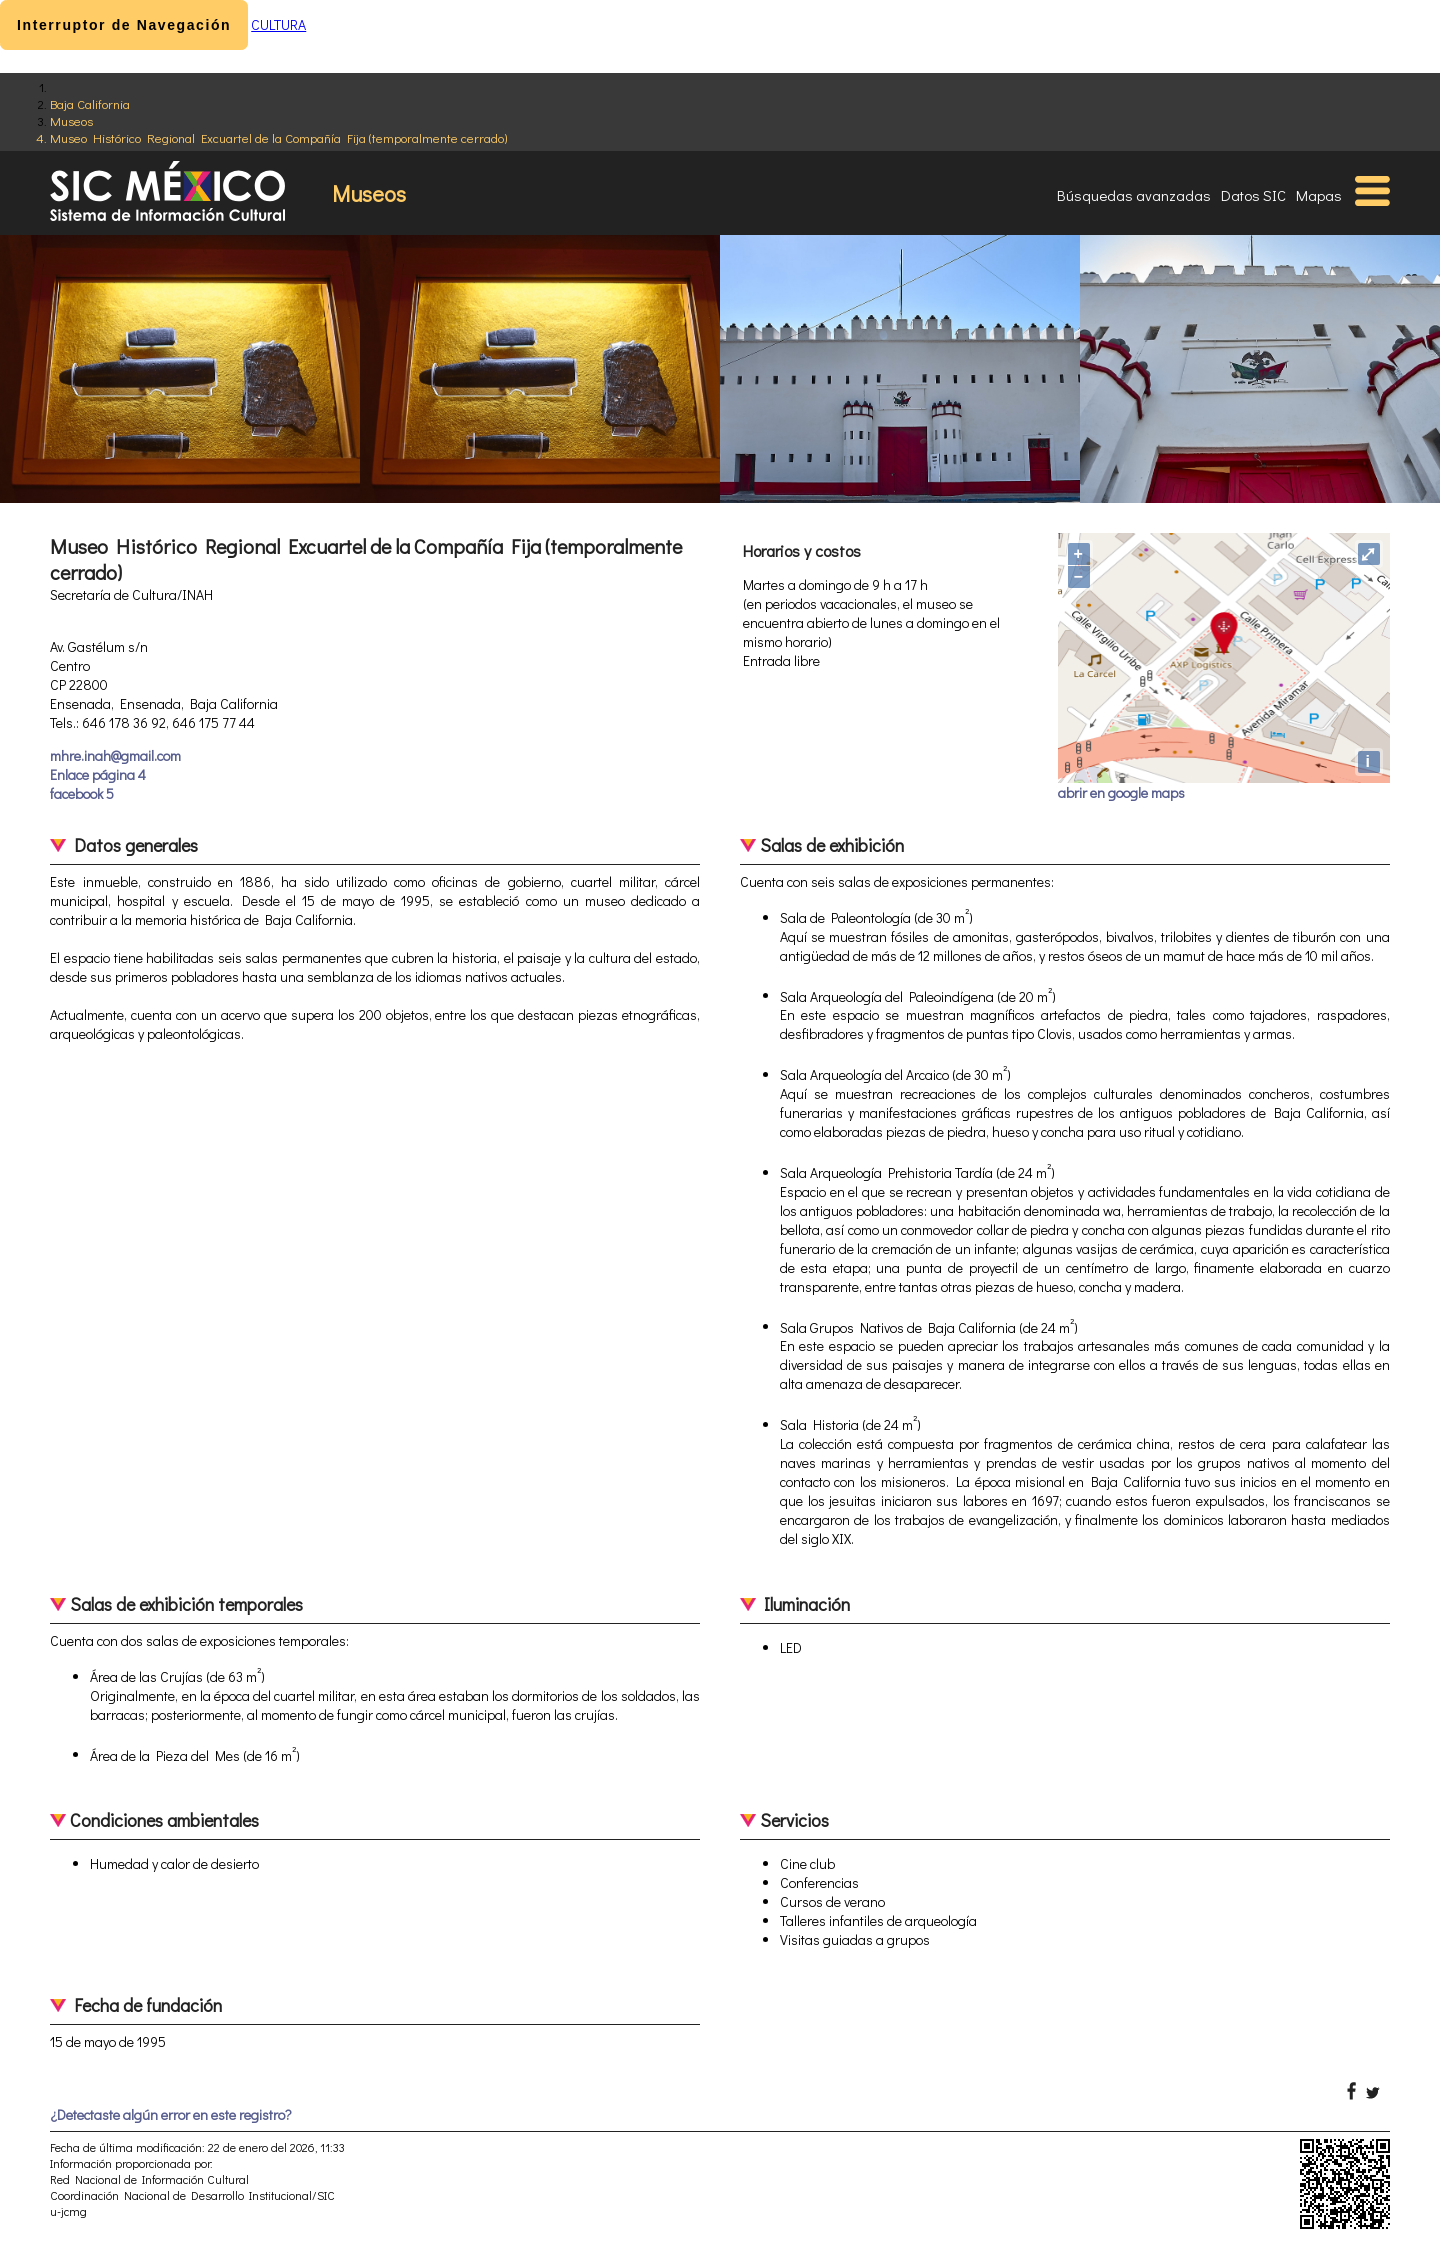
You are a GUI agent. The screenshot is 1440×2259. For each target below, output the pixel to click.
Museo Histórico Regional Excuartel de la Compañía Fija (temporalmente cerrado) (278, 137)
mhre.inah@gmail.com (115, 755)
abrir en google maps (1121, 792)
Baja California (90, 103)
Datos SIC (1253, 195)
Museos (71, 120)
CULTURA (278, 24)
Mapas (1319, 195)
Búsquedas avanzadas (1134, 195)
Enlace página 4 (98, 774)
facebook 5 (82, 793)
